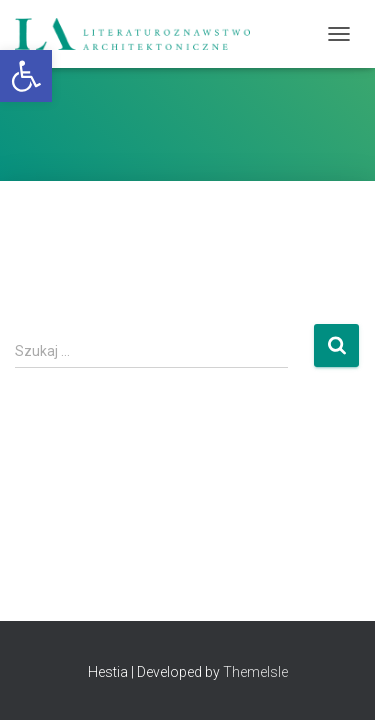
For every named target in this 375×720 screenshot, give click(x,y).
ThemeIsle (255, 672)
